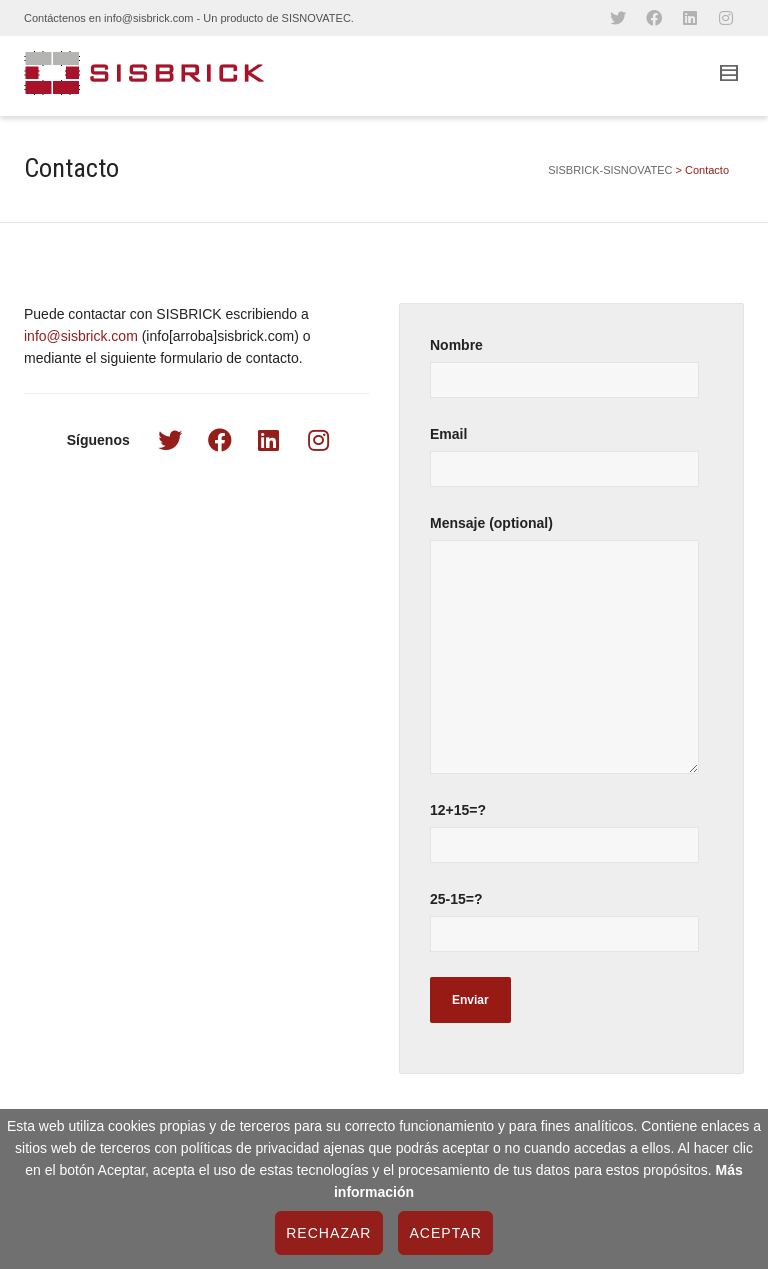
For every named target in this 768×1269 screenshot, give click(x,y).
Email (571, 466)
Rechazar (328, 1233)
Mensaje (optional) (571, 654)
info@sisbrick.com (81, 336)
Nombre (571, 377)
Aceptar (445, 1233)
